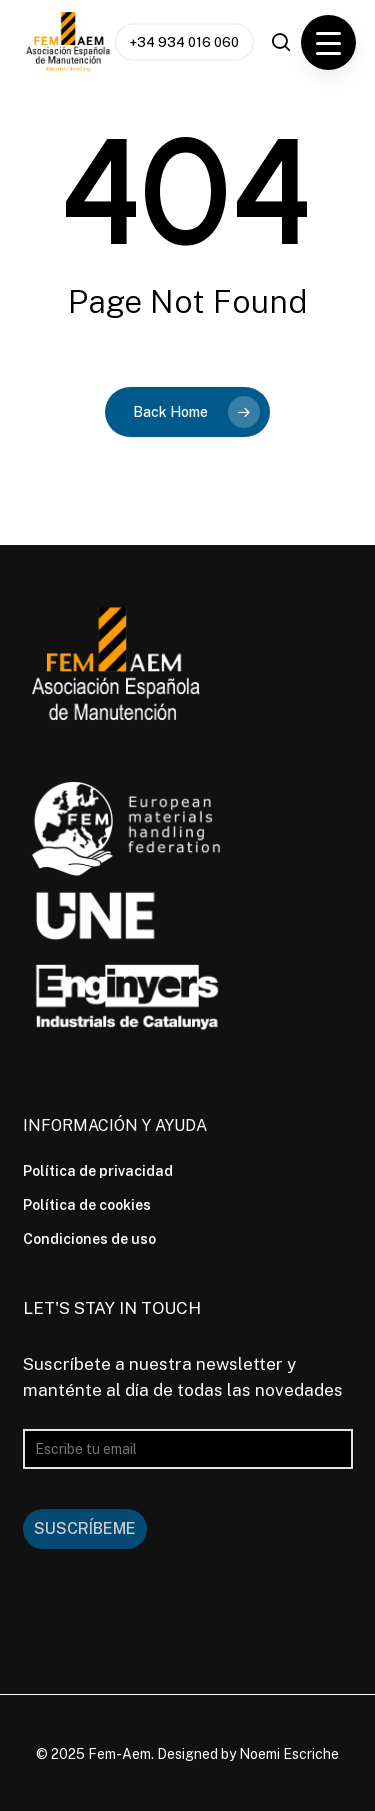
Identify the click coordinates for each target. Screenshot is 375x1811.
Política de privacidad (98, 1171)
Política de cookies (87, 1205)
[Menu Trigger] (328, 42)
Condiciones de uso (89, 1239)
